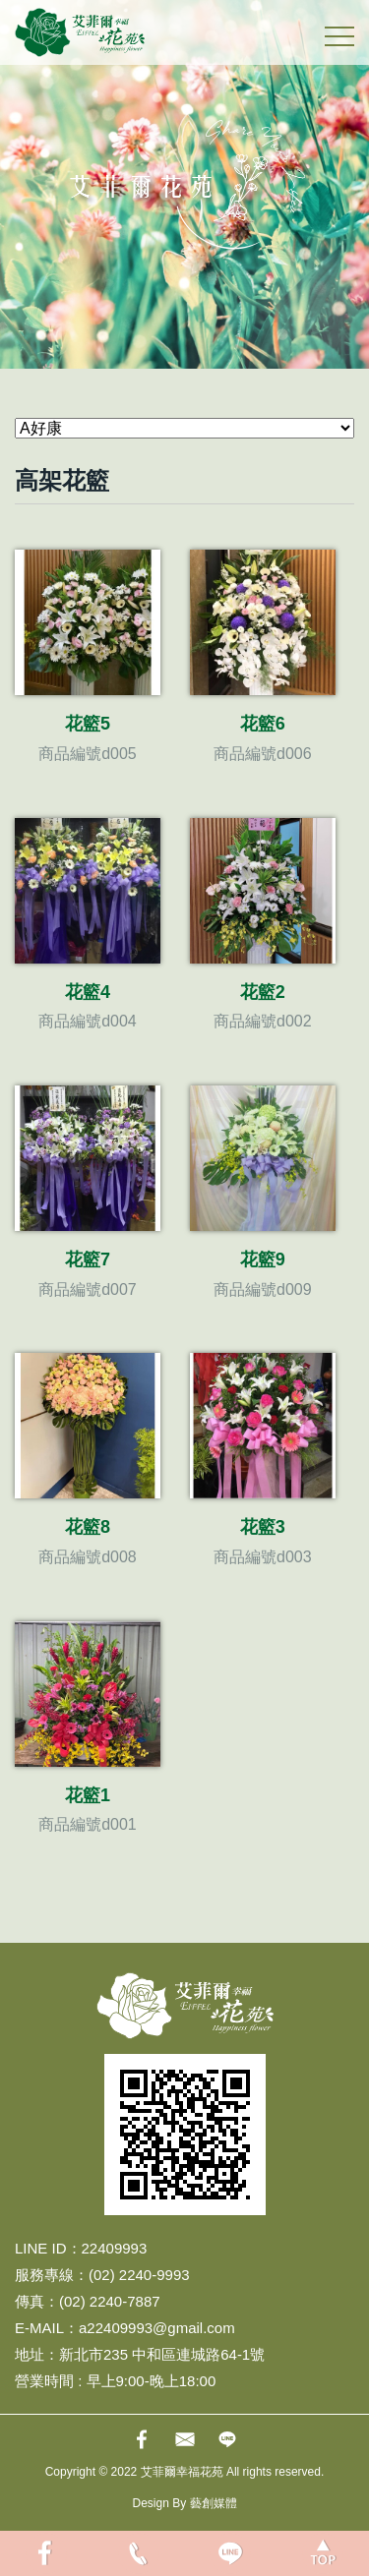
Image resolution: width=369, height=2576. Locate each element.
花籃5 (87, 723)
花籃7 (87, 1259)
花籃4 (87, 992)
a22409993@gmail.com (157, 2327)
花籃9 (262, 1259)
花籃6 (262, 723)
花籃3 (262, 1527)
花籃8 (87, 1527)
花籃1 (87, 1795)
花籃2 (262, 992)
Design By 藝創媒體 (184, 2503)
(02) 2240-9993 (139, 2274)
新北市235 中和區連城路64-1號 (162, 2354)
